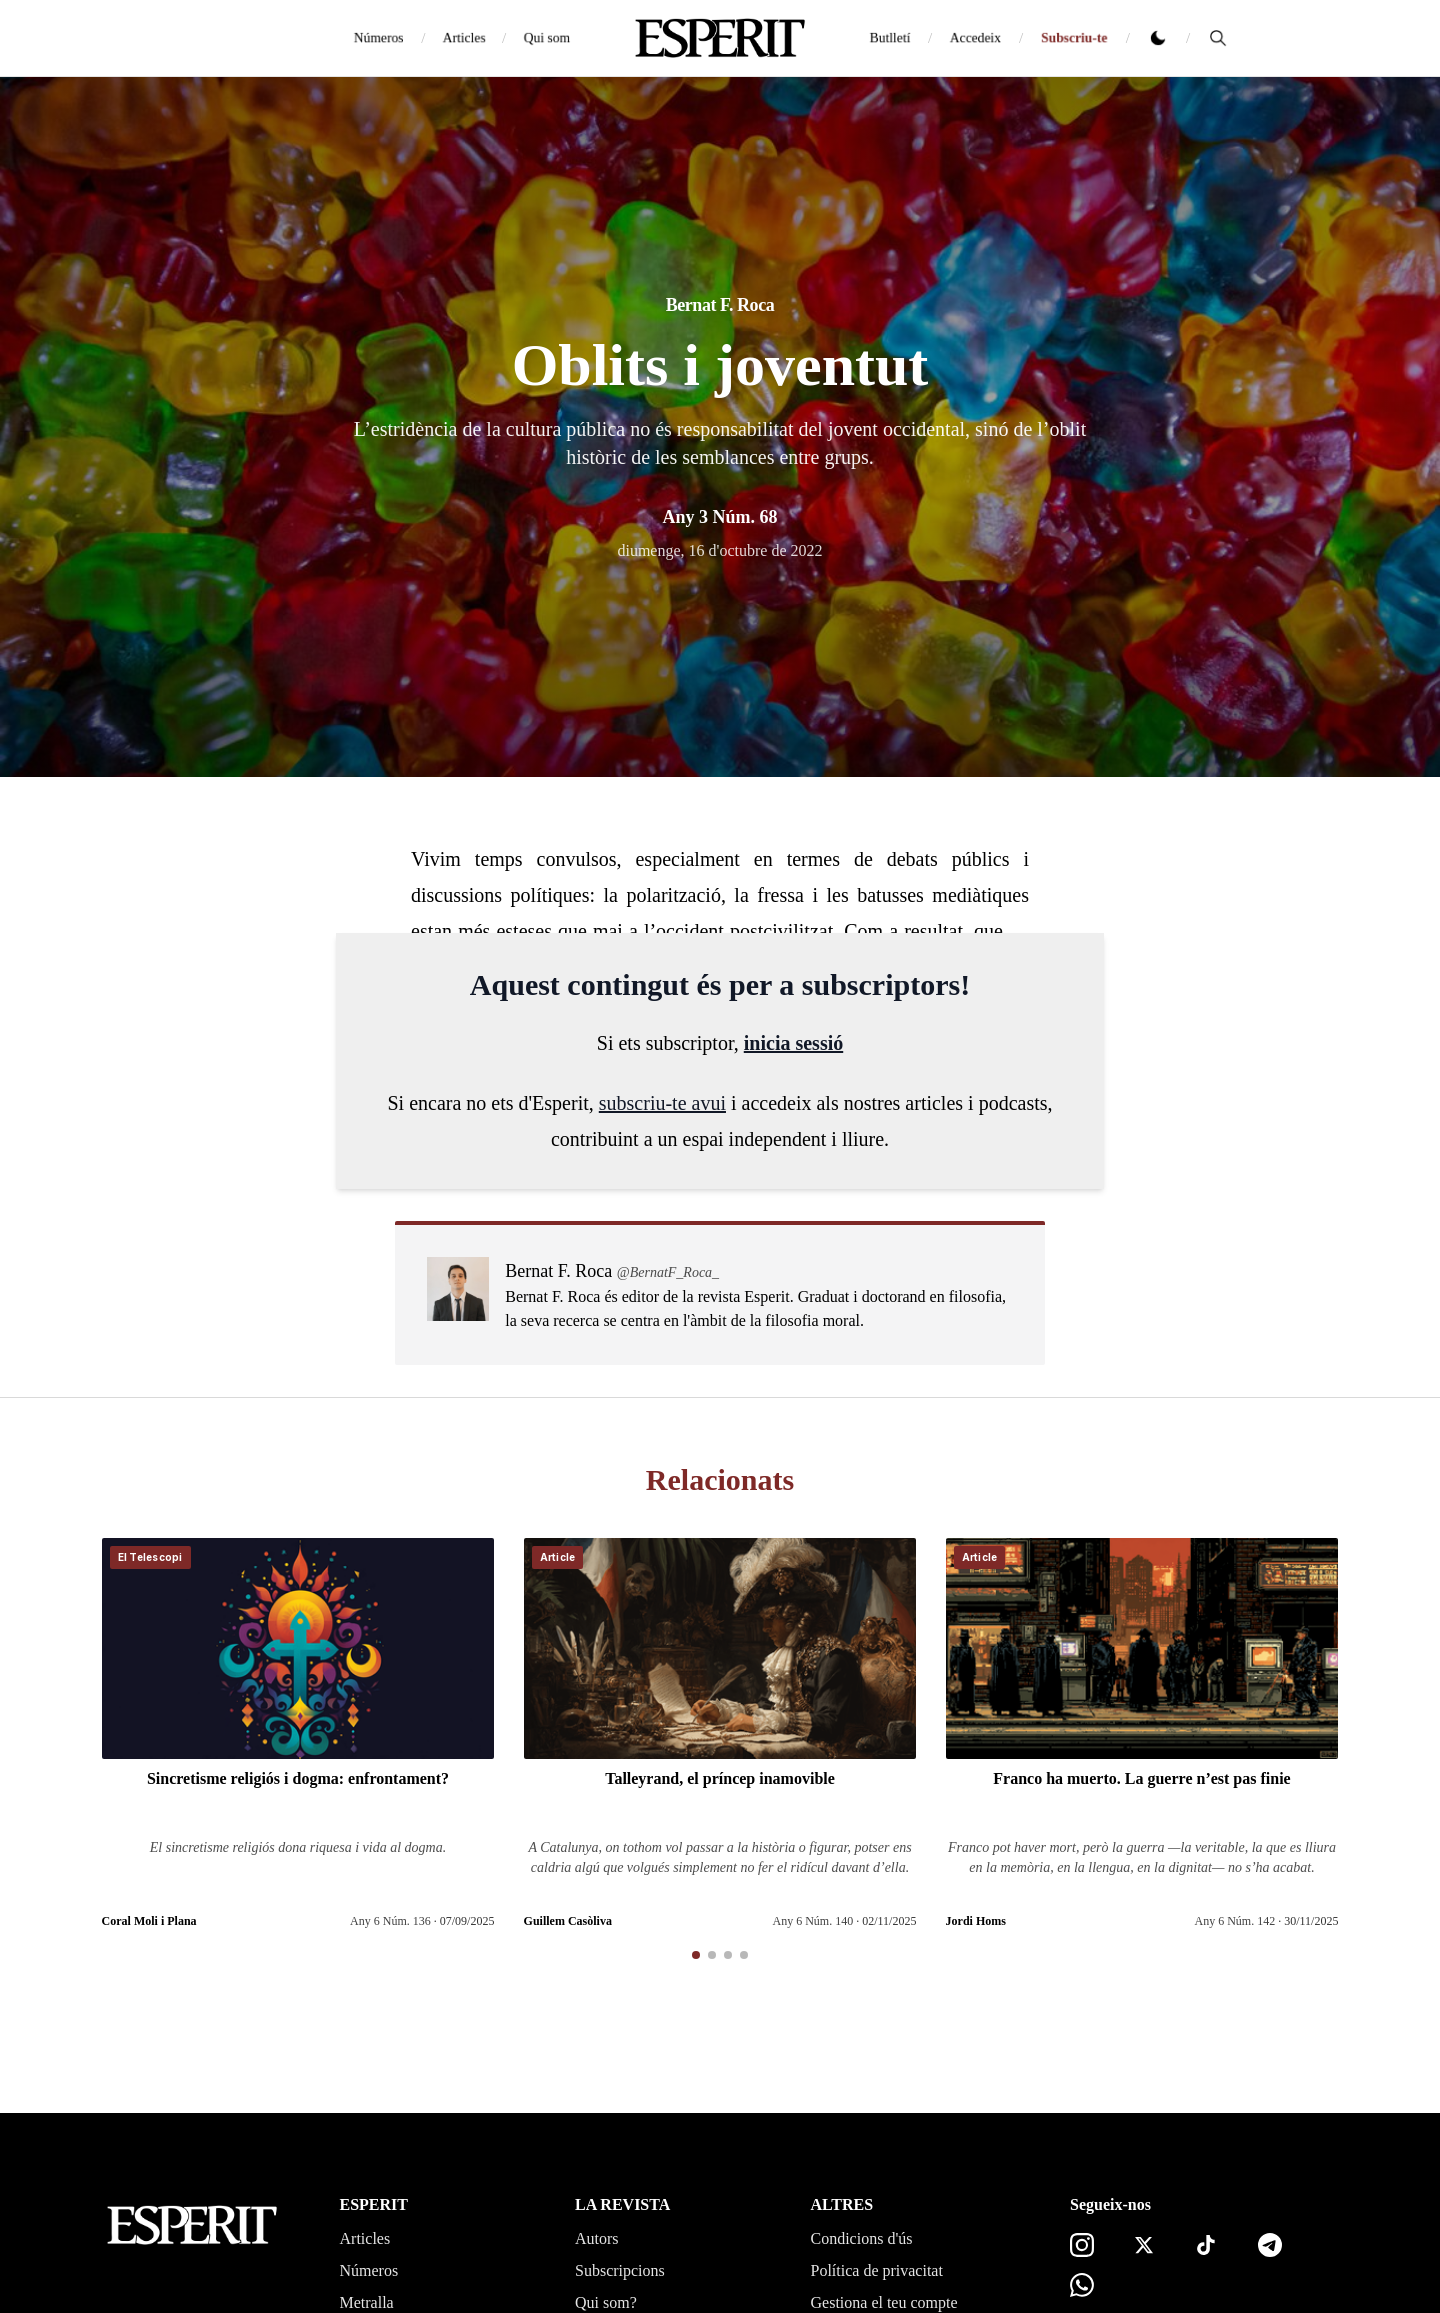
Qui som (547, 37)
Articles (464, 37)
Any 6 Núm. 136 (390, 1921)
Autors (597, 2238)
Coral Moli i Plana (149, 1921)
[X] (1144, 2245)
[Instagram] (1082, 2245)
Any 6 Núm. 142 (1235, 1921)
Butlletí (890, 37)
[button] (696, 1955)
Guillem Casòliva (568, 1921)
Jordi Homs (976, 1921)
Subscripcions (620, 2270)
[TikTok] (1206, 2245)
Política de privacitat (877, 2270)
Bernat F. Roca (720, 305)
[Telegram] (1270, 2245)
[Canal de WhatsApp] (1082, 2285)
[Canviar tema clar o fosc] (1158, 38)
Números (378, 37)
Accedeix (975, 37)
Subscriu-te (1074, 37)
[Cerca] (1218, 38)
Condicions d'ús (862, 2238)
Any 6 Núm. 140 (813, 1921)
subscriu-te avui (662, 1103)
